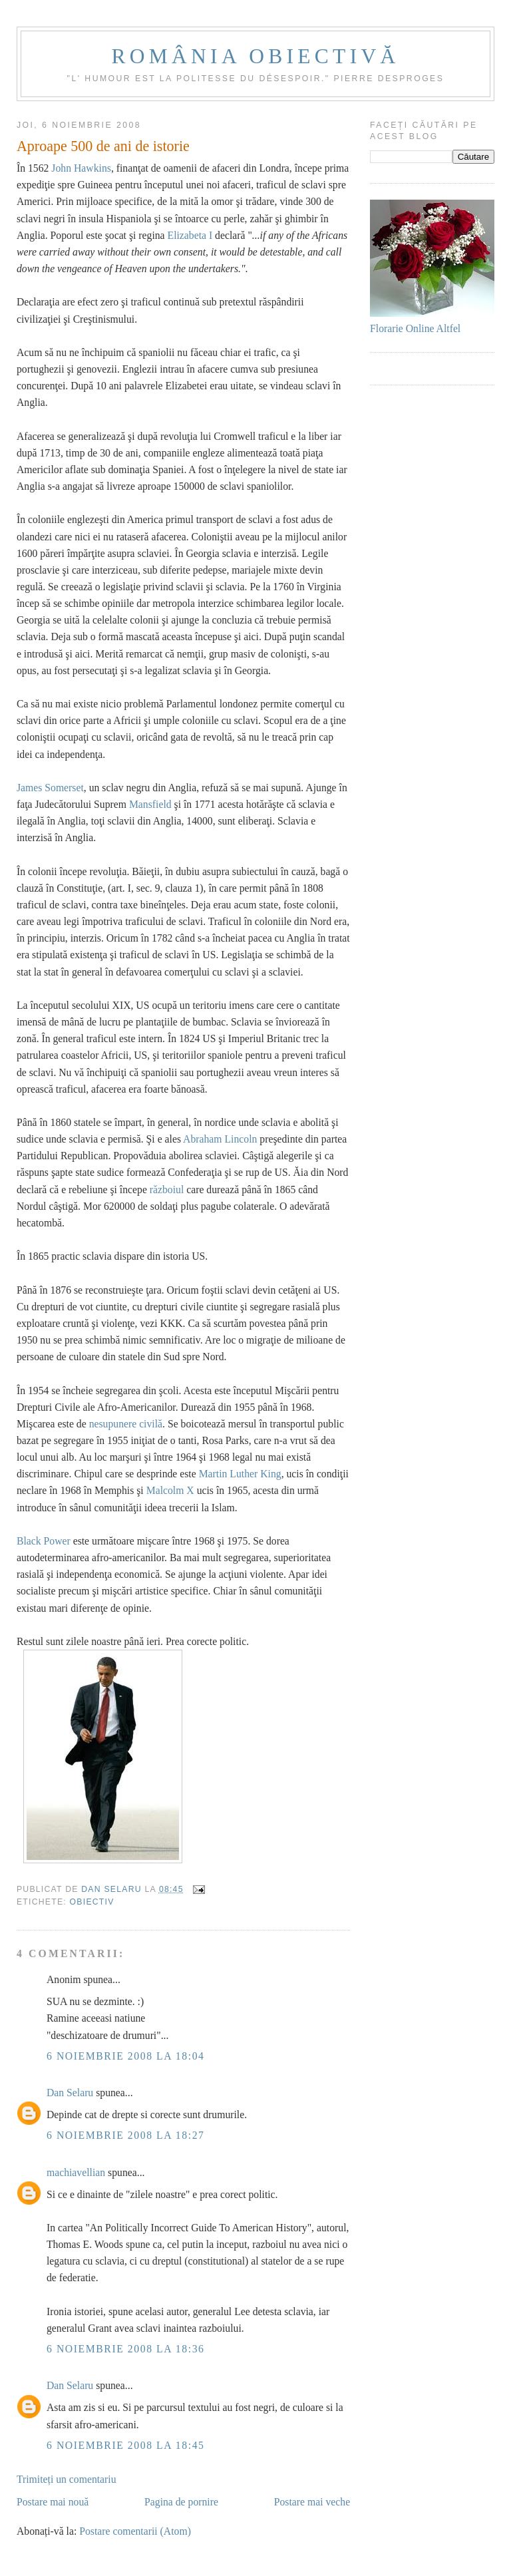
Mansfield (150, 804)
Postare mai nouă (52, 2501)
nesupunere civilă (125, 1423)
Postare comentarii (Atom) (135, 2531)
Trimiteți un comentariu (66, 2479)
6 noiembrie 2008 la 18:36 (126, 2348)
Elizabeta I (190, 235)
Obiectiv (92, 1902)
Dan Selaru (70, 2092)
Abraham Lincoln (220, 1139)
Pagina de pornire (181, 2501)
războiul (167, 1189)
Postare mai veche (312, 2501)
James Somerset (50, 787)
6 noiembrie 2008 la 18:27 (126, 2135)
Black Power (44, 1541)
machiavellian (76, 2172)
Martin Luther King (240, 1473)
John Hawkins (81, 168)
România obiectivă (256, 56)
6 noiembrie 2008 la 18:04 (126, 2056)
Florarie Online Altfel (415, 328)
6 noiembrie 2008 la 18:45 (126, 2445)
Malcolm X (170, 1490)
